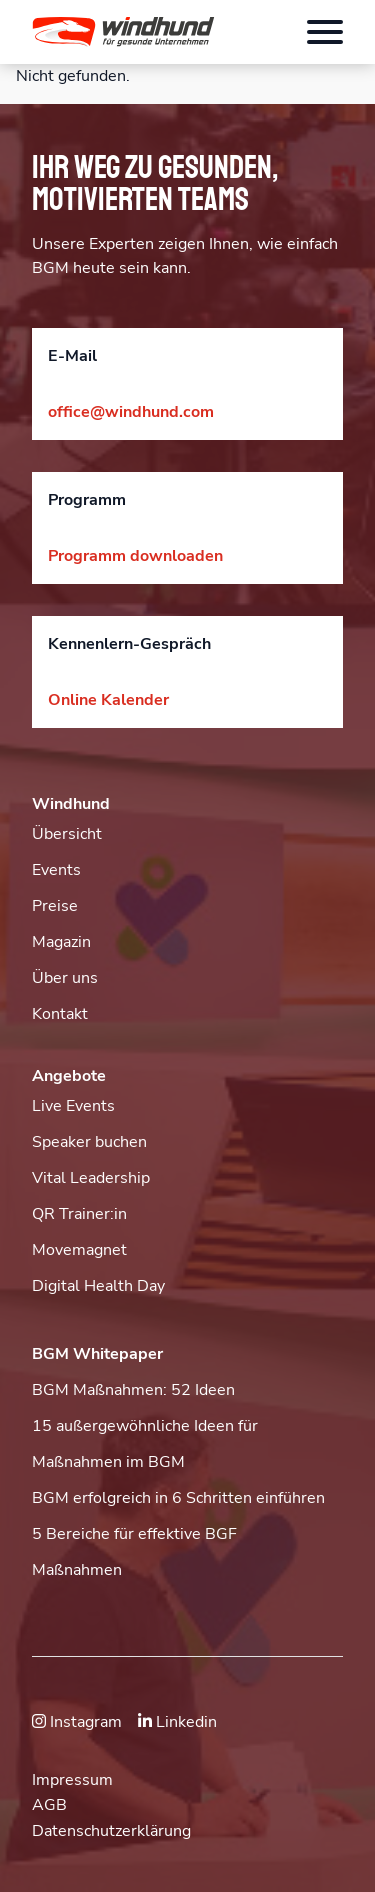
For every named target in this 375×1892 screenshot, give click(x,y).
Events (56, 870)
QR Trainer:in (79, 1214)
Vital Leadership (91, 1178)
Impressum (72, 1780)
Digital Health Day (98, 1286)
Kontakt (60, 1014)
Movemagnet (79, 1250)
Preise (55, 906)
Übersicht (67, 834)
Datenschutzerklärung (111, 1831)
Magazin (61, 942)
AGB (49, 1805)
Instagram (77, 1722)
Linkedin (177, 1722)
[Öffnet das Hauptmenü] (325, 32)
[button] (137, 32)
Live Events (73, 1106)
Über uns (65, 978)
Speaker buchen (89, 1142)
